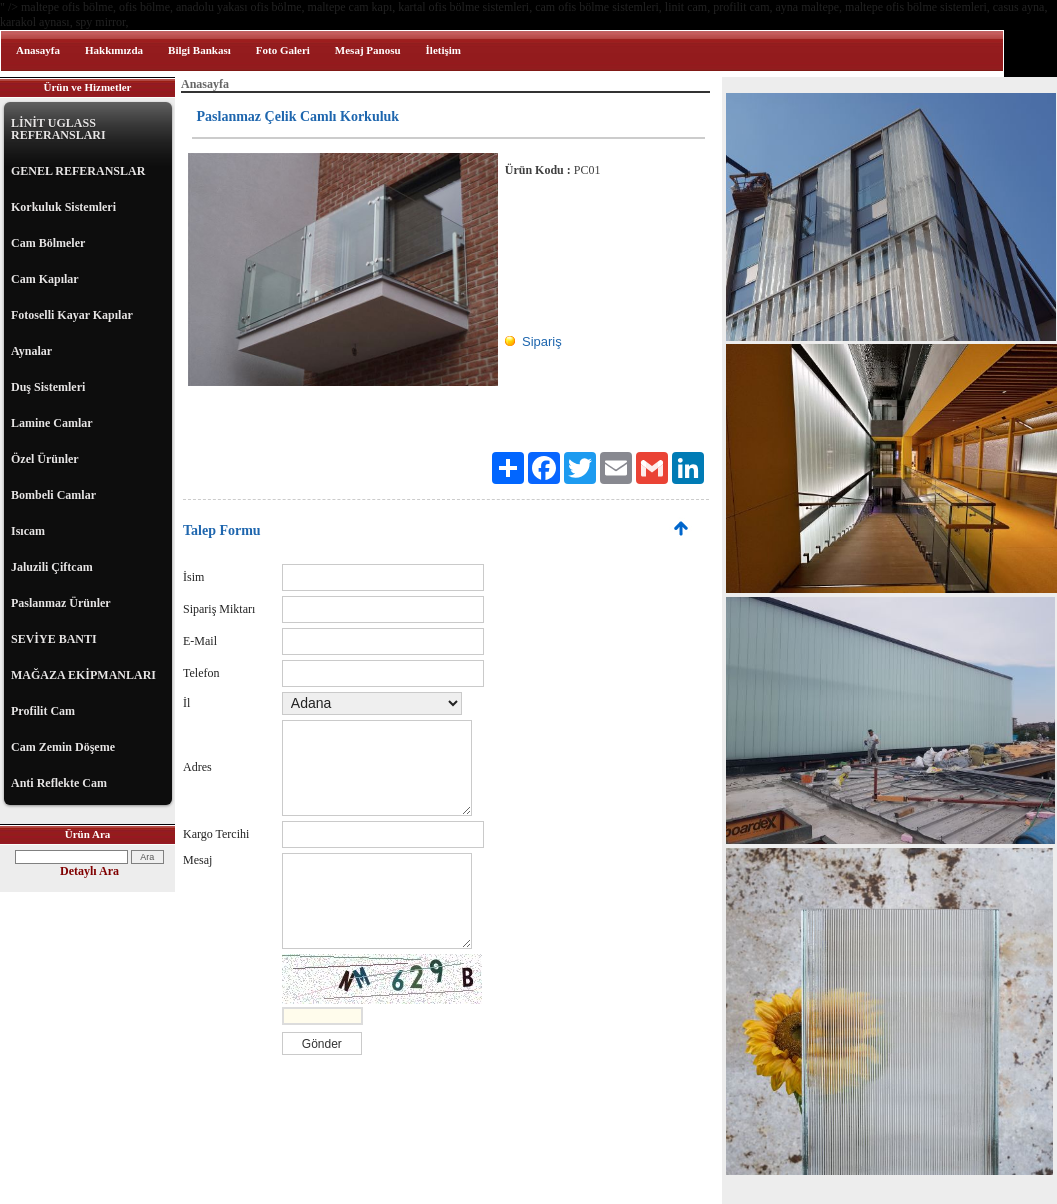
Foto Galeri (283, 50)
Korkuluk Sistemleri (63, 207)
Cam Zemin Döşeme (63, 747)
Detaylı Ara (89, 871)
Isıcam (28, 531)
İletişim (443, 50)
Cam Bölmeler (48, 243)
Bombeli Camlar (53, 495)
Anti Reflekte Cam (59, 783)
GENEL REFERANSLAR (78, 171)
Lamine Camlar (52, 423)
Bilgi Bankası (199, 50)
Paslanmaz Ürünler (61, 603)
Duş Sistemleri (48, 387)
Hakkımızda (114, 50)
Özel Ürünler (45, 459)
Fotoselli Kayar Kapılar (72, 315)
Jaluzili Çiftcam (52, 567)
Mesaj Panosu (368, 50)
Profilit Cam (43, 711)
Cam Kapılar (45, 279)
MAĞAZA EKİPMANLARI (83, 675)
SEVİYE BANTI (54, 639)
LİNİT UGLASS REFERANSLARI (58, 129)
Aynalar (31, 351)
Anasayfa (38, 50)
